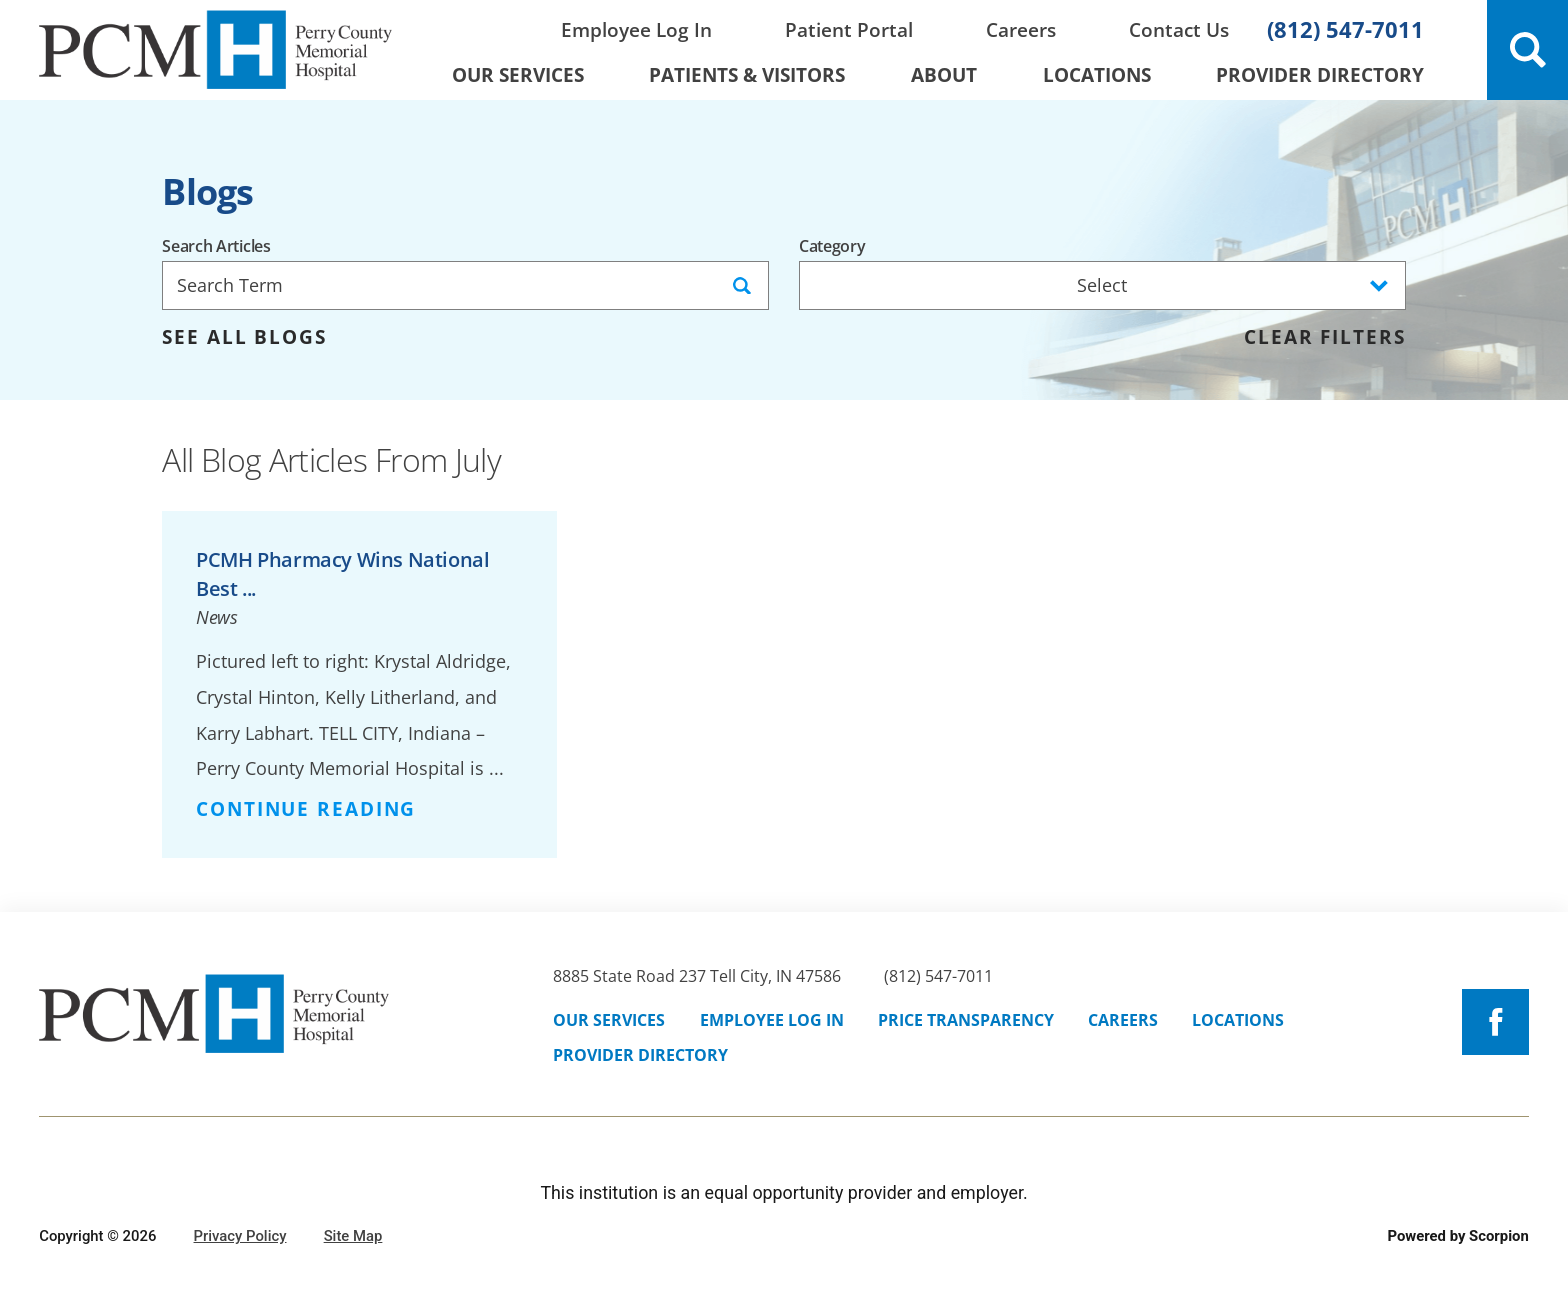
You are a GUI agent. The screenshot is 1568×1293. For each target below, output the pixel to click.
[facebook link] (1495, 1022)
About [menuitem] (944, 74)
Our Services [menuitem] (518, 74)
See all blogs (244, 337)
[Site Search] (1527, 50)
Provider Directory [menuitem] (1320, 74)
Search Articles (216, 247)
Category (832, 247)
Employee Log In (772, 1020)
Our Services (609, 1020)
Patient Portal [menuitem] (849, 29)
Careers (1123, 1020)
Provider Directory (640, 1055)
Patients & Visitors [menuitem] (747, 74)
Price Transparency (966, 1020)
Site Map (353, 1236)
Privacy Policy (240, 1236)
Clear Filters (1324, 337)
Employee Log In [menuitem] (636, 29)
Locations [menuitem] (1097, 74)
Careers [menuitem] (1021, 29)
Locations (1238, 1020)
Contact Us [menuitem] (1179, 29)
